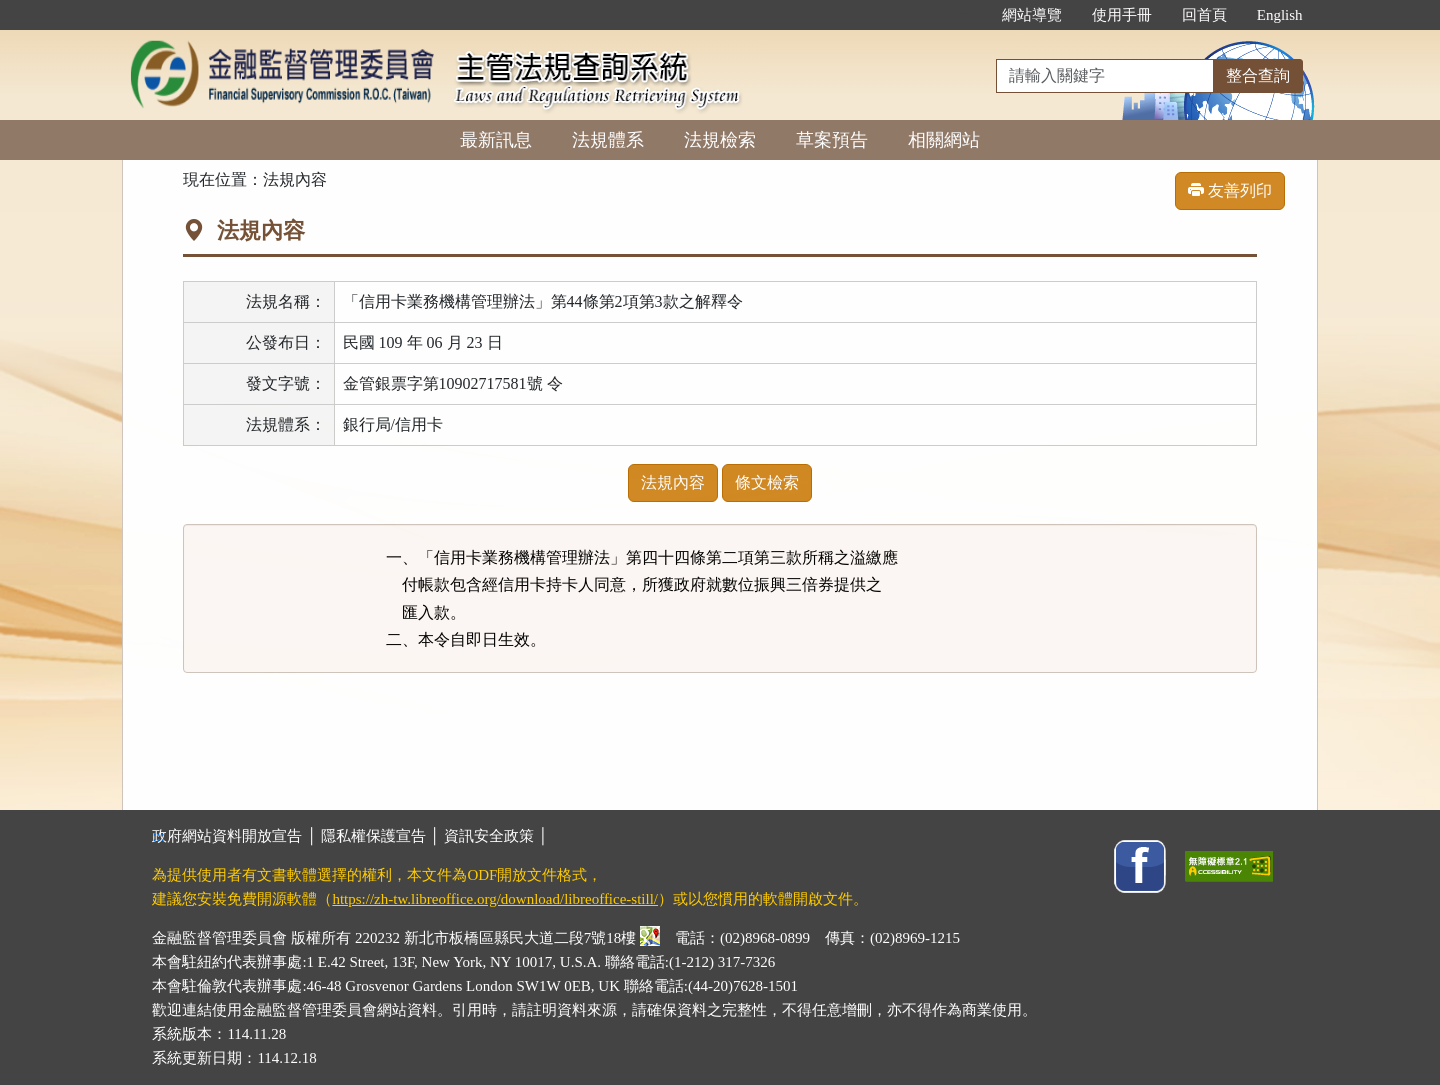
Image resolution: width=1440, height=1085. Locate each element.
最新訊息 (496, 140)
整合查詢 (1258, 75)
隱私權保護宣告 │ (382, 836)
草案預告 (832, 140)
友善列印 (1230, 190)
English (1280, 15)
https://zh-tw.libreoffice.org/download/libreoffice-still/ (495, 899)
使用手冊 (1122, 15)
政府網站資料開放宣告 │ (236, 836)
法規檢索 (720, 140)
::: (965, 15)
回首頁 (1204, 15)
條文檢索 (767, 482)
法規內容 (673, 482)
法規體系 (608, 140)
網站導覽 (1032, 15)
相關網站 (944, 140)
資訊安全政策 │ (496, 836)
